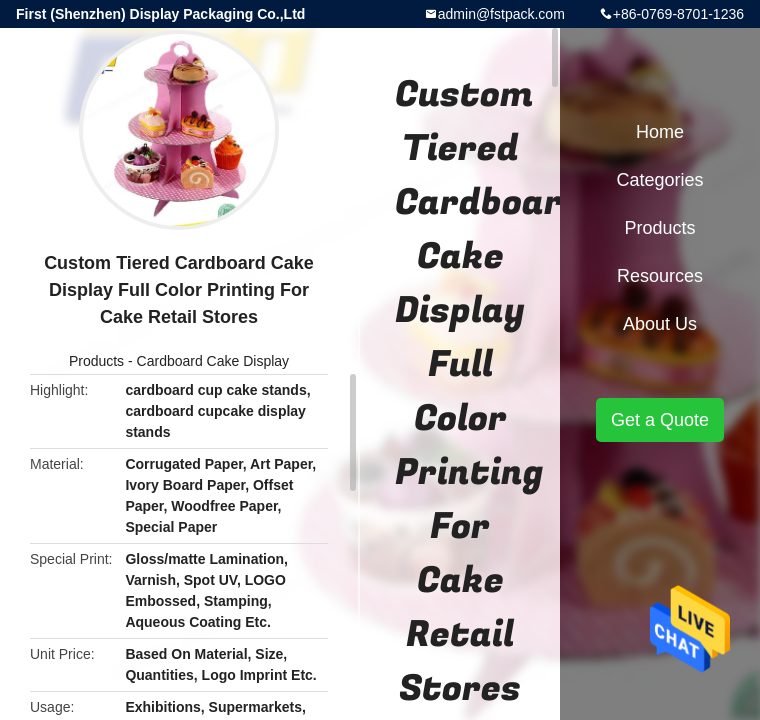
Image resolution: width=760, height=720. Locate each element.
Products (96, 361)
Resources (660, 276)
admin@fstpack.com (501, 14)
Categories (659, 180)
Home (660, 132)
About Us (660, 324)
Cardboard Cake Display (213, 361)
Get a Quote (660, 420)
